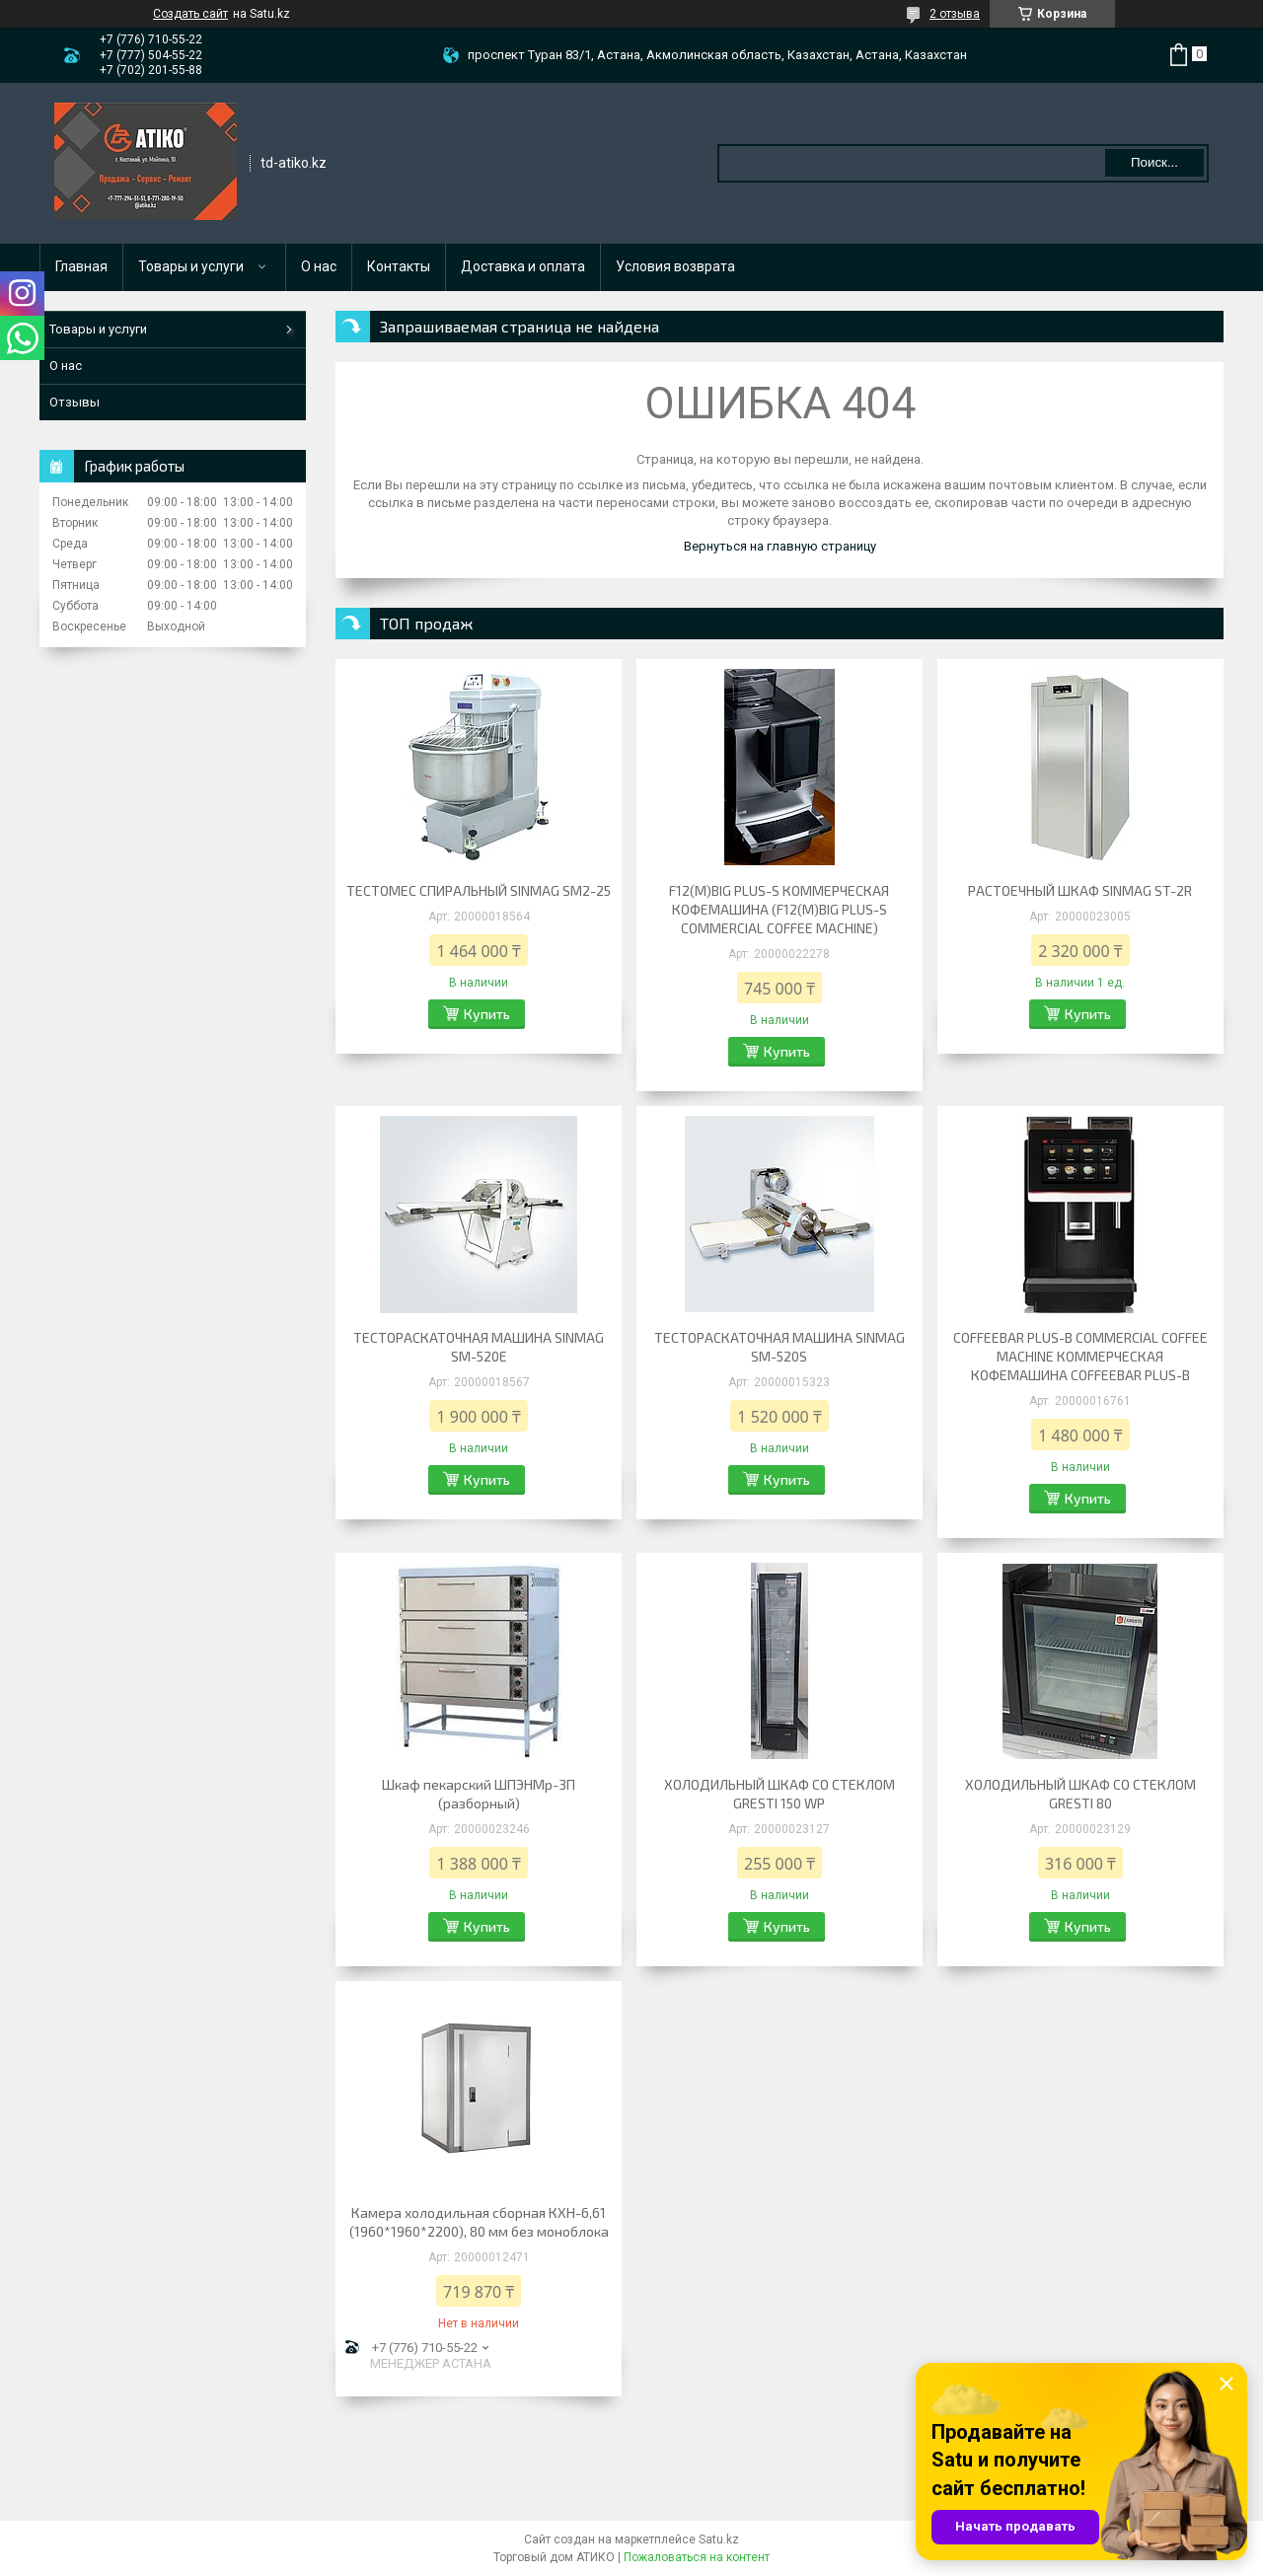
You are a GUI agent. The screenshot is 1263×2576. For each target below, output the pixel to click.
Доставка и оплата (523, 266)
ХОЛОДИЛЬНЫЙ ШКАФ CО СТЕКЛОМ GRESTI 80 (1080, 1793)
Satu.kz (719, 2539)
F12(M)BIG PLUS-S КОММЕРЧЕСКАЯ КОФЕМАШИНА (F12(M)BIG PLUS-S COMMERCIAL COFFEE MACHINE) (779, 909)
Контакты (398, 266)
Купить (487, 1013)
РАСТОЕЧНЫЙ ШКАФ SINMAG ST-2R (1080, 890)
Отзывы (74, 402)
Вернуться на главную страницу (780, 546)
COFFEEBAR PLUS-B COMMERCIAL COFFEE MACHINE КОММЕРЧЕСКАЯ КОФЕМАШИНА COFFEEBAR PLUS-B (1080, 1356)
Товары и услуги (191, 266)
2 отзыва (954, 14)
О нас (318, 266)
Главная (81, 266)
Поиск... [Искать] (1154, 162)
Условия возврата (675, 266)
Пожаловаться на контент (697, 2557)
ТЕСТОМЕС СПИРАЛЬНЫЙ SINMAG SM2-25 (478, 890)
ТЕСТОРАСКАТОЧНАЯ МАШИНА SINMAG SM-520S (779, 1346)
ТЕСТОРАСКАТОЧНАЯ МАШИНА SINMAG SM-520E (478, 1346)
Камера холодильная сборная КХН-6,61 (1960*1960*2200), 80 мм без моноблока (479, 2222)
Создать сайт (190, 14)
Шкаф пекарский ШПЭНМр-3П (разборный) (478, 1793)
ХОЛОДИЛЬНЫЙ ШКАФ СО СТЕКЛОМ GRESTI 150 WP (779, 1793)
